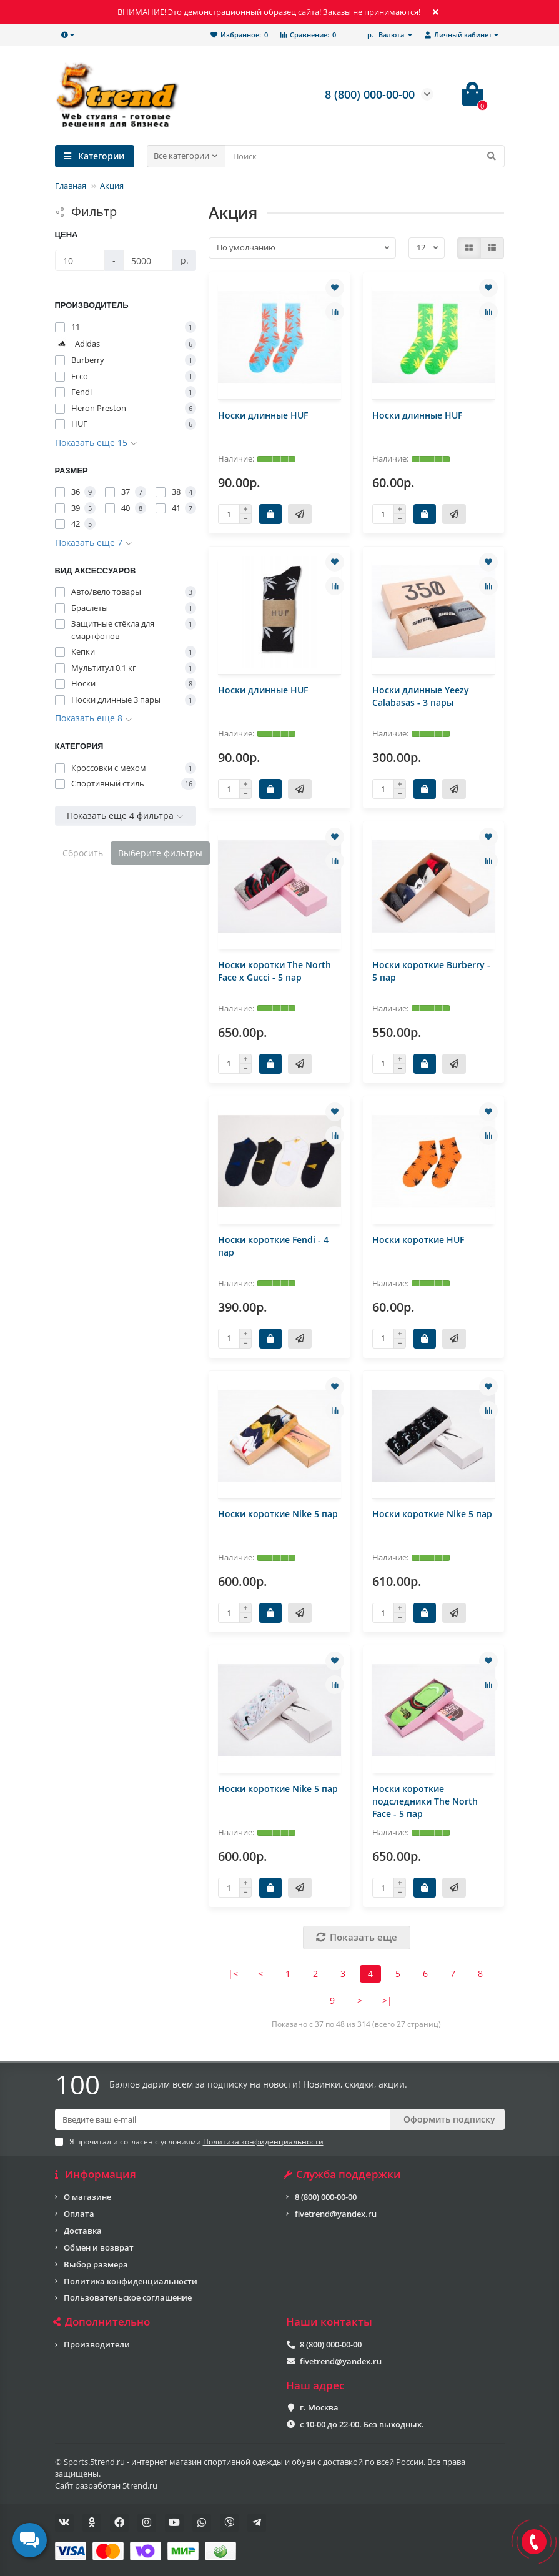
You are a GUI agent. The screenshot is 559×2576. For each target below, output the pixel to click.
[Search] (365, 156)
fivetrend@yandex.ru (336, 2213)
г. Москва (319, 2407)
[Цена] (80, 260)
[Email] (222, 2119)
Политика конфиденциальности (130, 2281)
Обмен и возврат (99, 2247)
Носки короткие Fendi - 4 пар (273, 1246)
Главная (70, 185)
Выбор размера (96, 2264)
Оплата (79, 2213)
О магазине (87, 2196)
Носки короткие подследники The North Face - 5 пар (425, 1801)
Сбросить (82, 853)
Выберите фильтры (160, 853)
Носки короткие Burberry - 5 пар (431, 971)
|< (233, 1973)
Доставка (83, 2230)
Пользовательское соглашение (128, 2297)
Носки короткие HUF (418, 1240)
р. (386, 34)
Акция (112, 185)
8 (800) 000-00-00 (326, 2196)
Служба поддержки (344, 2174)
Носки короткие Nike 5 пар (278, 1514)
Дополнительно (103, 2321)
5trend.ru (139, 2485)
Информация (96, 2174)
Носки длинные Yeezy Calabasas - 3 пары (420, 696)
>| (387, 2000)
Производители (97, 2344)
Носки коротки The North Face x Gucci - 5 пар (274, 971)
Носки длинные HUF (263, 415)
